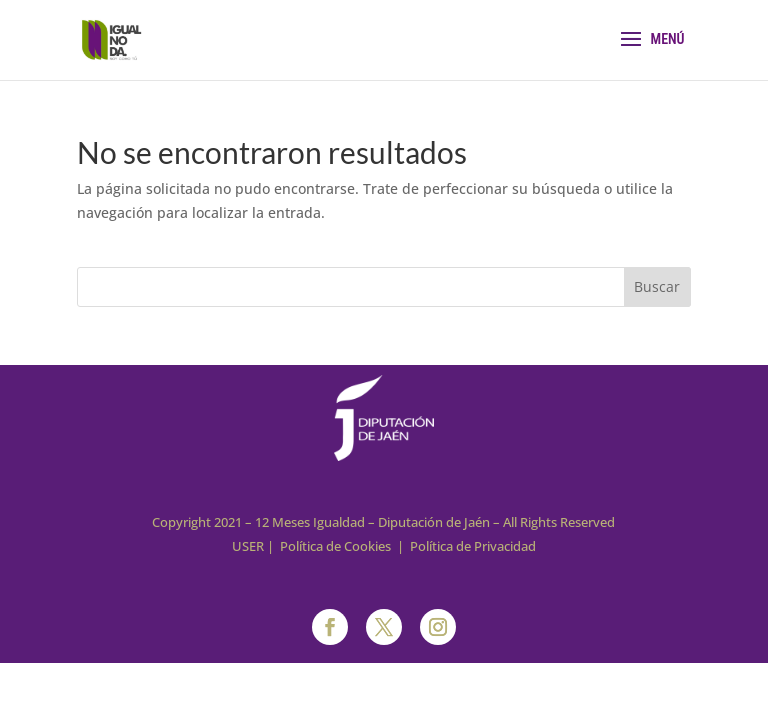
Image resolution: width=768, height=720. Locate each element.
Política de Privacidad (473, 546)
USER (248, 546)
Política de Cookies (335, 546)
